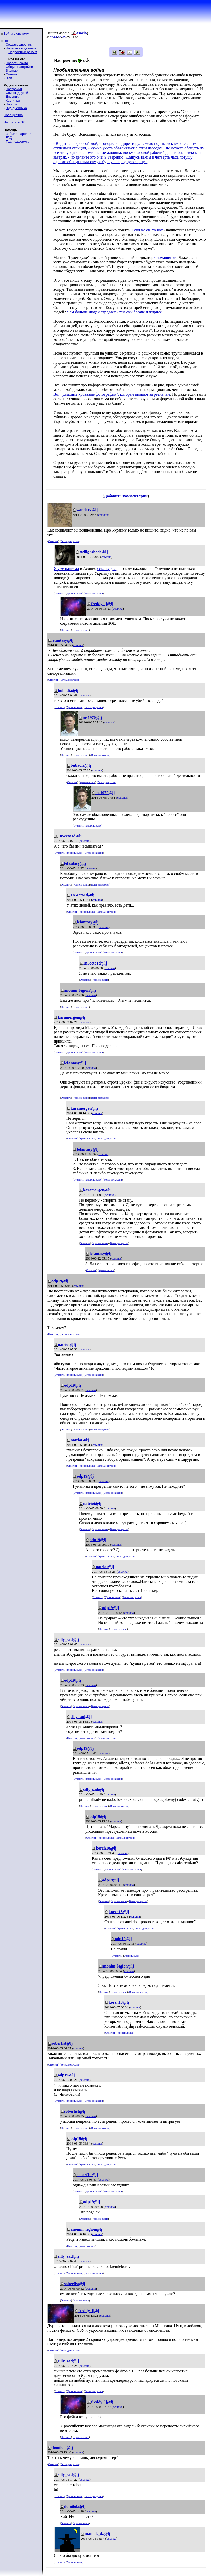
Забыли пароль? (18, 134)
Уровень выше (74, 593)
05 (64, 37)
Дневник (12, 97)
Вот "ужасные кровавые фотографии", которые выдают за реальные (111, 394)
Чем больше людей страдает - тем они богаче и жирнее (114, 312)
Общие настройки (19, 67)
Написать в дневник (21, 48)
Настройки (14, 89)
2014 (53, 37)
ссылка (103, 515)
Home (8, 41)
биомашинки (165, 257)
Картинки (13, 100)
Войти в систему (16, 33)
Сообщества (13, 115)
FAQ (9, 138)
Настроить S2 (14, 122)
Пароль (11, 104)
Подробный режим (22, 52)
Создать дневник (18, 44)
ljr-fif (9, 78)
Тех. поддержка (17, 141)
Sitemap (12, 70)
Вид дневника (16, 108)
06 (59, 37)
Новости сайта (17, 63)
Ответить (53, 541)
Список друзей (17, 93)
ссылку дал (106, 568)
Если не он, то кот (147, 230)
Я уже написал (66, 568)
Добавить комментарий (125, 496)
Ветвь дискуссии (70, 541)
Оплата (11, 74)
